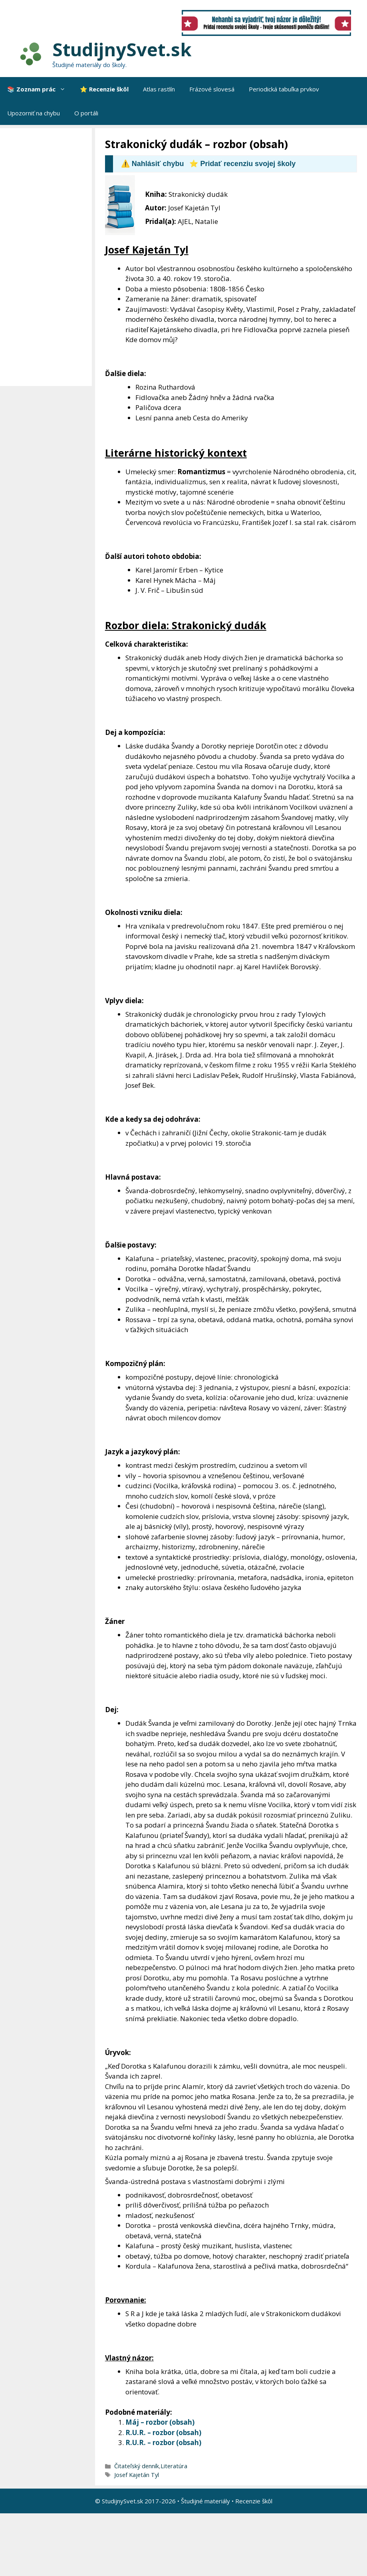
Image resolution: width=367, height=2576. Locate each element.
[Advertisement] (48, 257)
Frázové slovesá (211, 89)
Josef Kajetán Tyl (136, 2475)
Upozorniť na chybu (33, 113)
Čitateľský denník (136, 2466)
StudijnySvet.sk (122, 49)
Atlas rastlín (159, 89)
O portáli (86, 113)
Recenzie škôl (253, 2501)
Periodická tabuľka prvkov (284, 89)
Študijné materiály (205, 2501)
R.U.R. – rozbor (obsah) (163, 2432)
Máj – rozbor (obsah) (159, 2422)
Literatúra (174, 2466)
